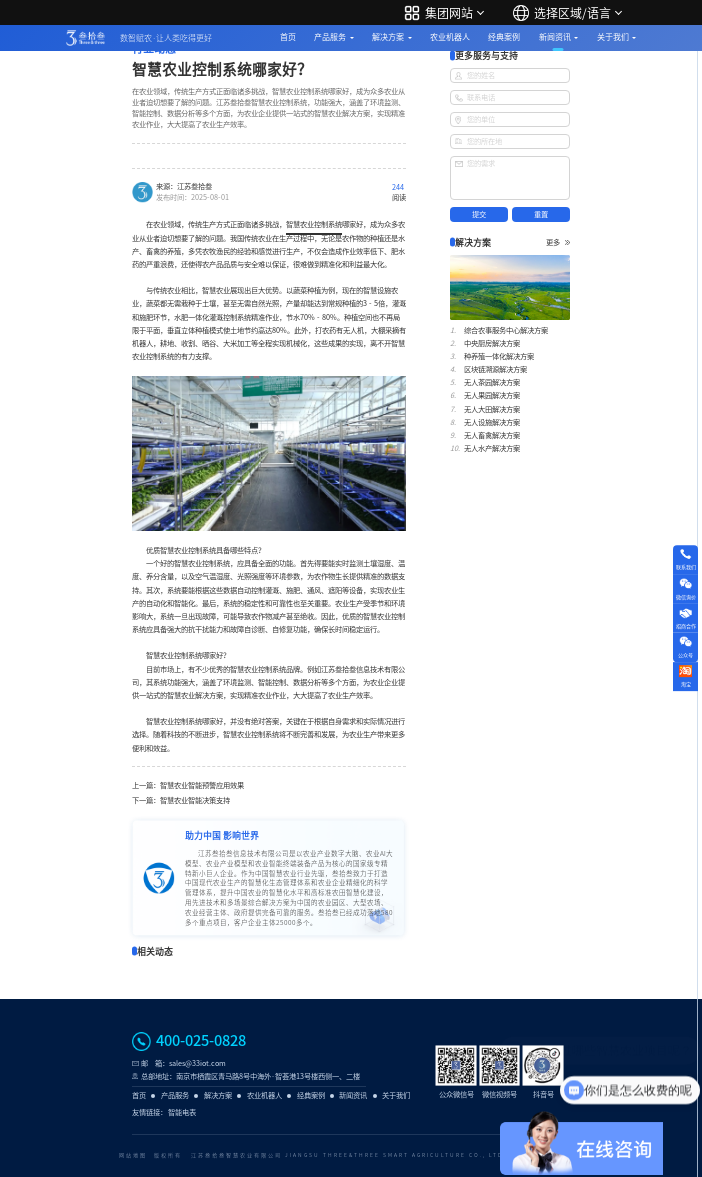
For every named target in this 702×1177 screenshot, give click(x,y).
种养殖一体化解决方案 (499, 356)
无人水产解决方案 (492, 448)
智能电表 (182, 1112)
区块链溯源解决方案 (495, 369)
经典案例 (504, 37)
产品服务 (330, 37)
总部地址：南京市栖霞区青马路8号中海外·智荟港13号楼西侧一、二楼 (250, 1076)
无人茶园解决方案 (492, 382)
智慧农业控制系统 (314, 224)
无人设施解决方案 (492, 422)
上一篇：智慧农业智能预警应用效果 (188, 785)
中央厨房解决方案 (492, 343)
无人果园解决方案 (492, 395)
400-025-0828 (201, 1041)
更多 (558, 242)
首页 (288, 37)
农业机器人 (450, 37)
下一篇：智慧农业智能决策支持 (181, 800)
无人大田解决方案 (492, 409)
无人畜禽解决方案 (492, 435)
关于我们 (613, 37)
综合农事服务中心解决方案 (506, 330)
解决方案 (388, 37)
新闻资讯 (555, 37)
